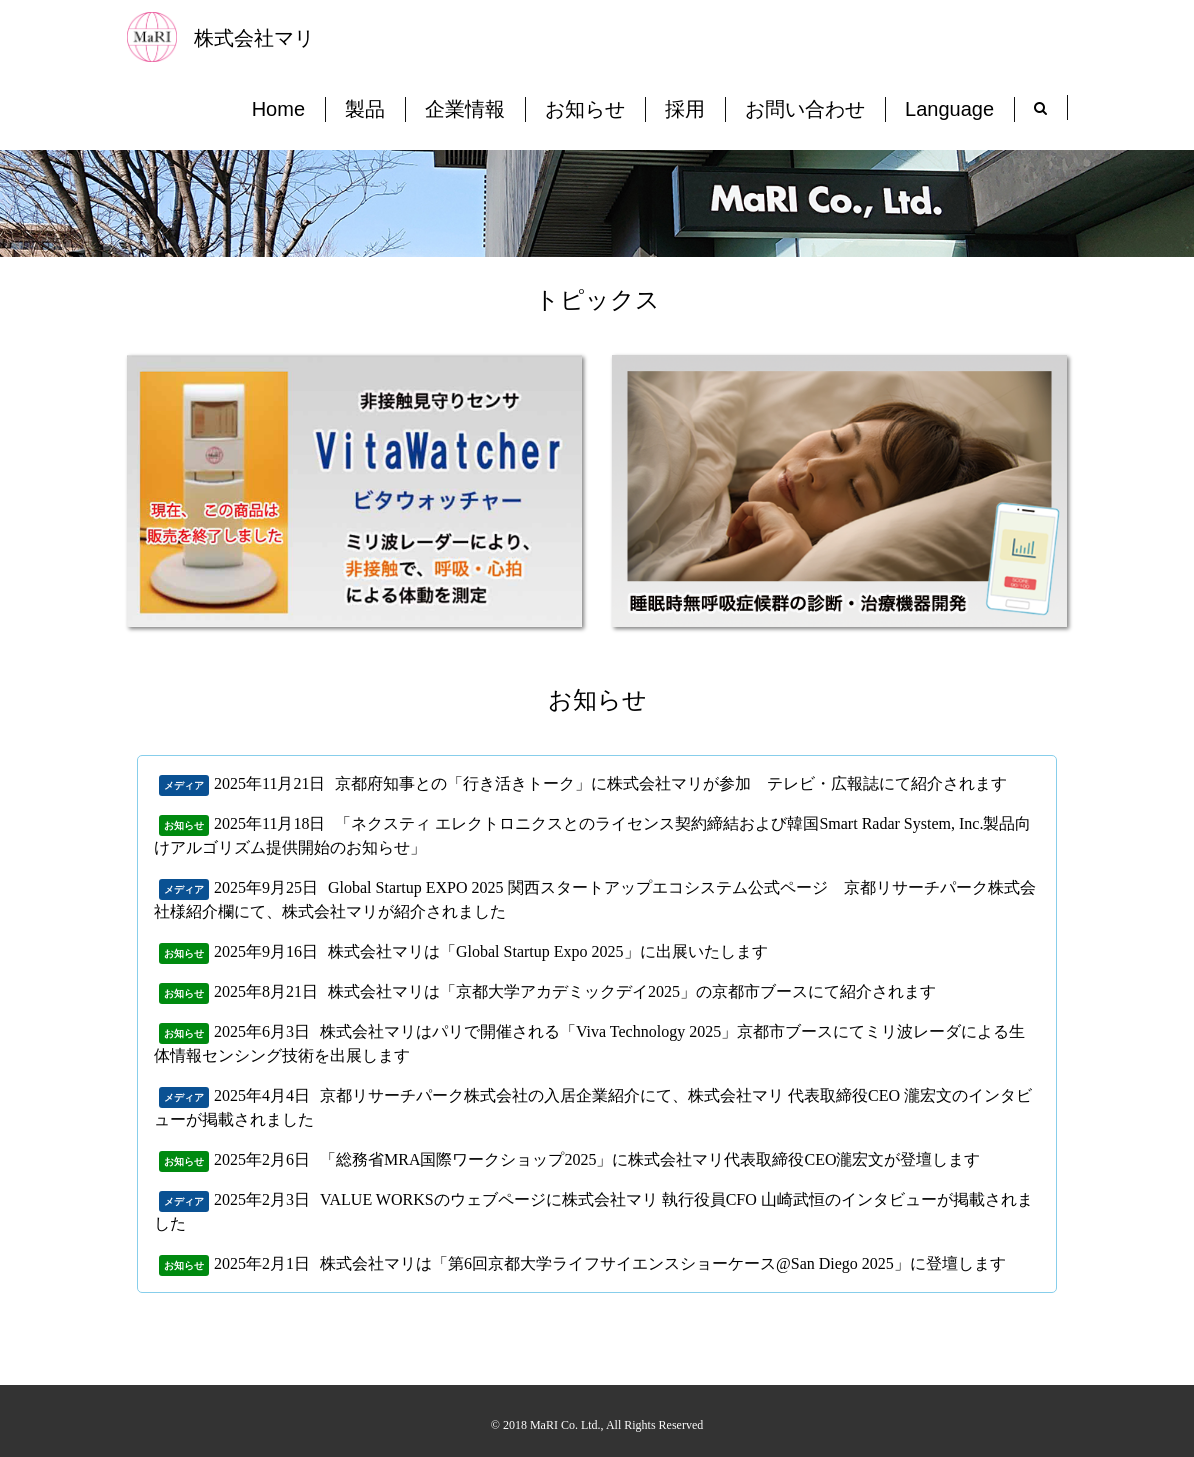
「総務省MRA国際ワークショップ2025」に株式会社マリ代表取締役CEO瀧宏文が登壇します (650, 1159)
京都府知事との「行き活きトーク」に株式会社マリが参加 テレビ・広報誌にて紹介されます (671, 783)
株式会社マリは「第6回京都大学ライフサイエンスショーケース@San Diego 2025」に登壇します (663, 1263)
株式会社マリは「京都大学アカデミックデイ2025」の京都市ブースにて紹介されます (632, 991)
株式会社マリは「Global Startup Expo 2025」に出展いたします (548, 951)
